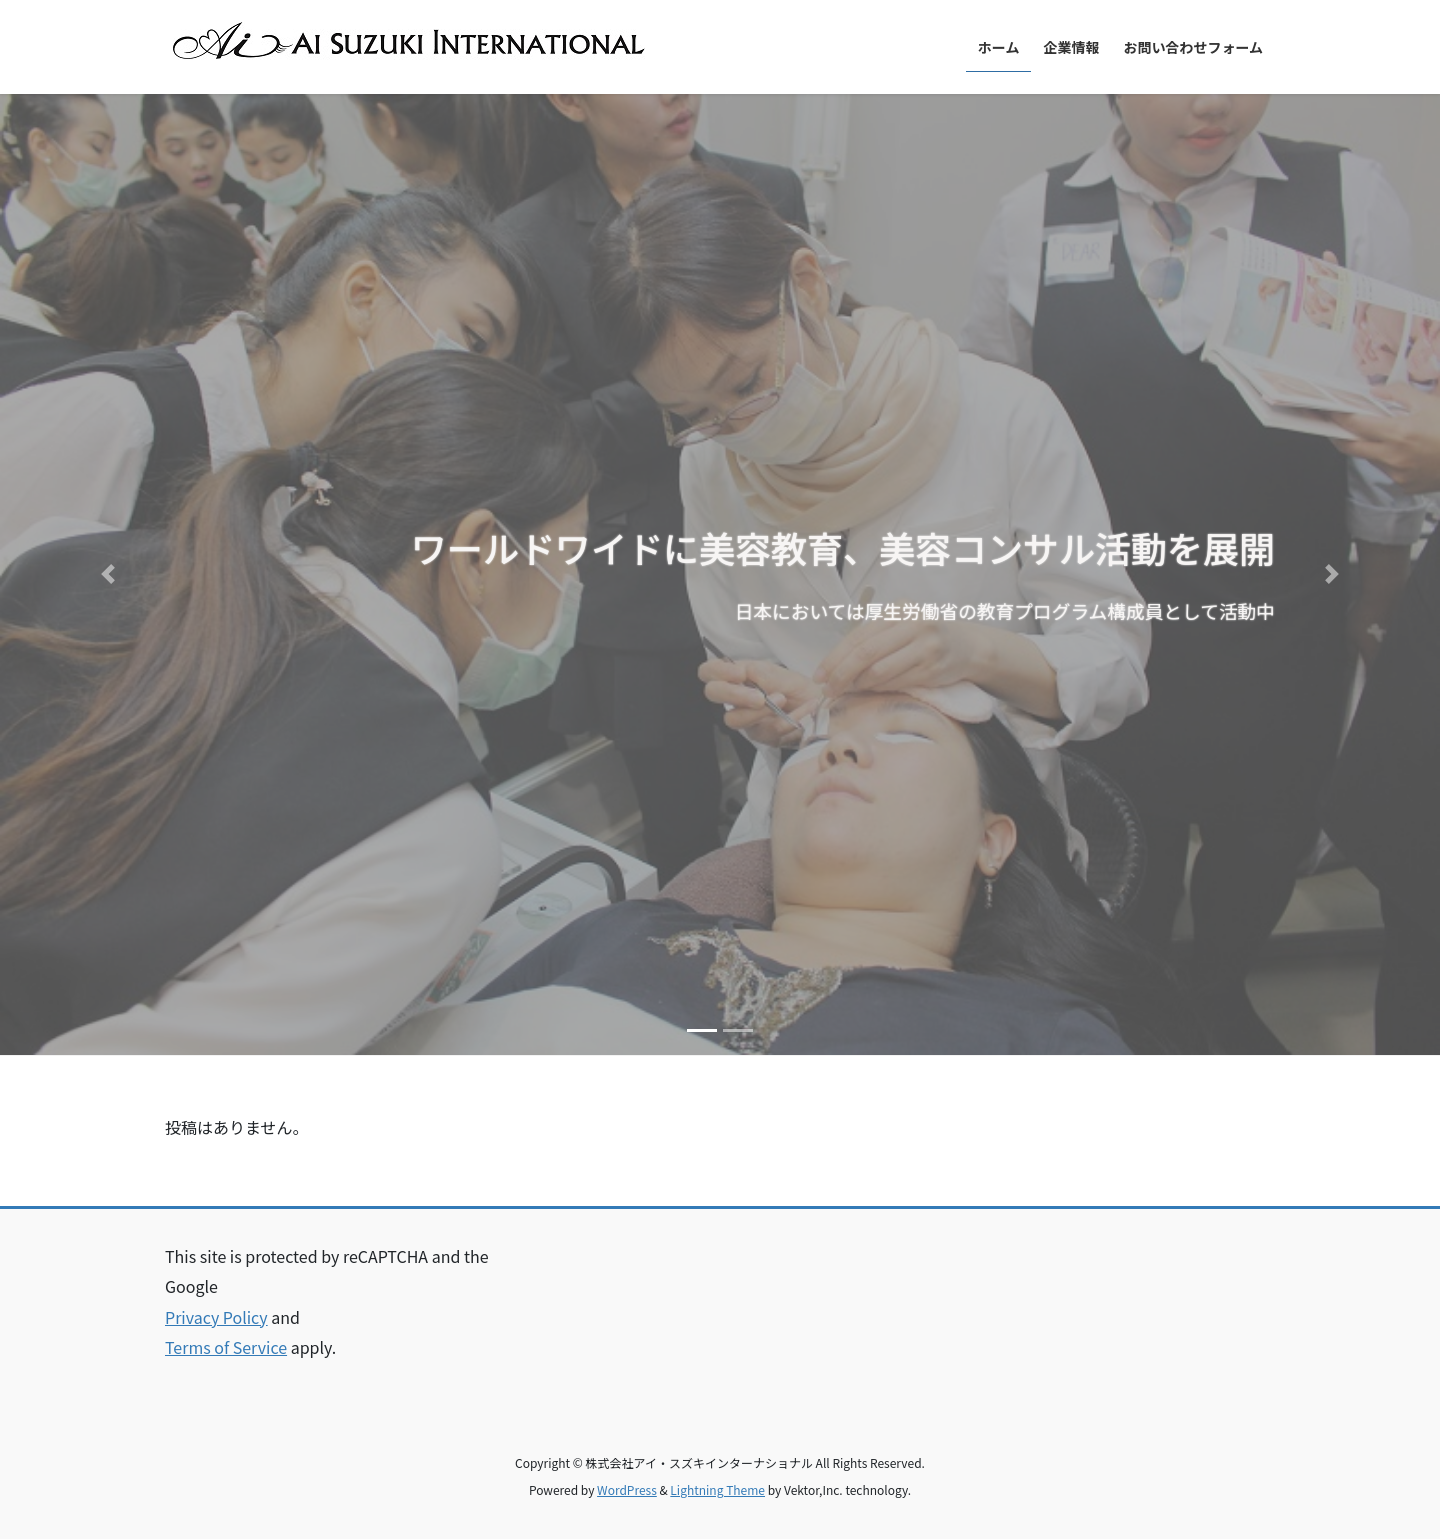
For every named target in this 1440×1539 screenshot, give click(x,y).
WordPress (627, 1489)
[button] (108, 574)
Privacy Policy (216, 1317)
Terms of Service (226, 1347)
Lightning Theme (717, 1489)
